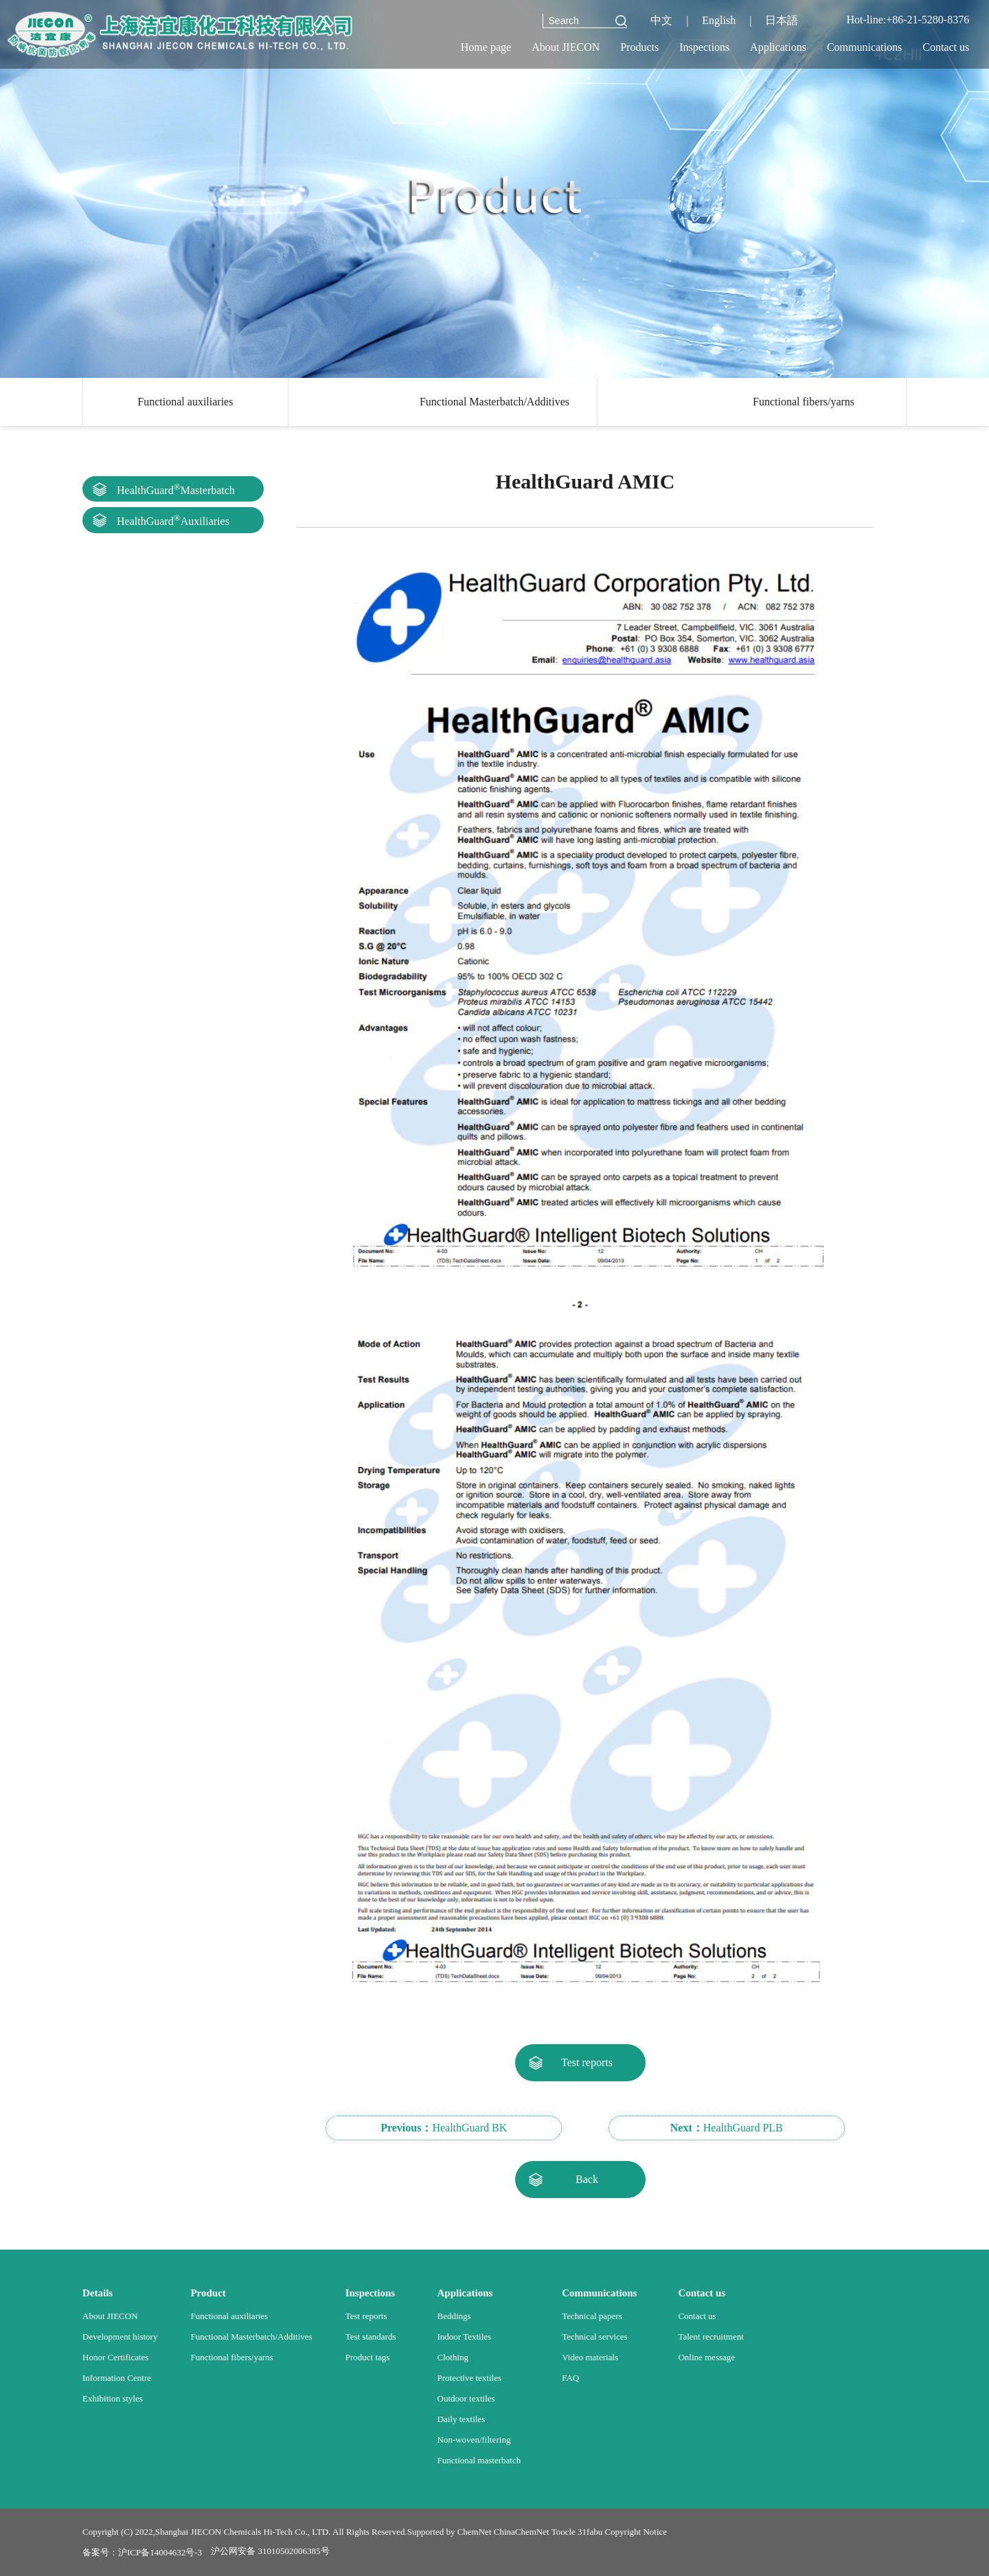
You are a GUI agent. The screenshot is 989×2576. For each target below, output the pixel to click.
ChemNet (474, 2532)
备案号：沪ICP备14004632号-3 (142, 2552)
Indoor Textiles (464, 2336)
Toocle (564, 2532)
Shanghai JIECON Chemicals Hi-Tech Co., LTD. (243, 2532)
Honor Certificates (115, 2357)
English (719, 20)
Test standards (370, 2336)
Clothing (453, 2357)
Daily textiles (461, 2419)
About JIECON (110, 2316)
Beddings (454, 2316)
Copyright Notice (635, 2532)
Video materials (590, 2357)
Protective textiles (469, 2378)
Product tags (367, 2357)
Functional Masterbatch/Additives (494, 401)
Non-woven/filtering (474, 2439)
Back (587, 2179)
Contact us (697, 2316)
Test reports (587, 2062)
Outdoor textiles (466, 2398)
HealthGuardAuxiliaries (173, 520)
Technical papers (592, 2316)
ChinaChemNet (521, 2532)
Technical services (594, 2336)
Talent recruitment (710, 2336)
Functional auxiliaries (185, 401)
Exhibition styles (112, 2398)
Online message (706, 2357)
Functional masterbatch (479, 2460)
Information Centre (116, 2378)
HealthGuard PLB (726, 2127)
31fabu (590, 2532)
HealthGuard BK (443, 2127)
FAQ (570, 2378)
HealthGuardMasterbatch (176, 489)
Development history (119, 2336)
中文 (661, 20)
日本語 (781, 20)
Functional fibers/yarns (803, 401)
